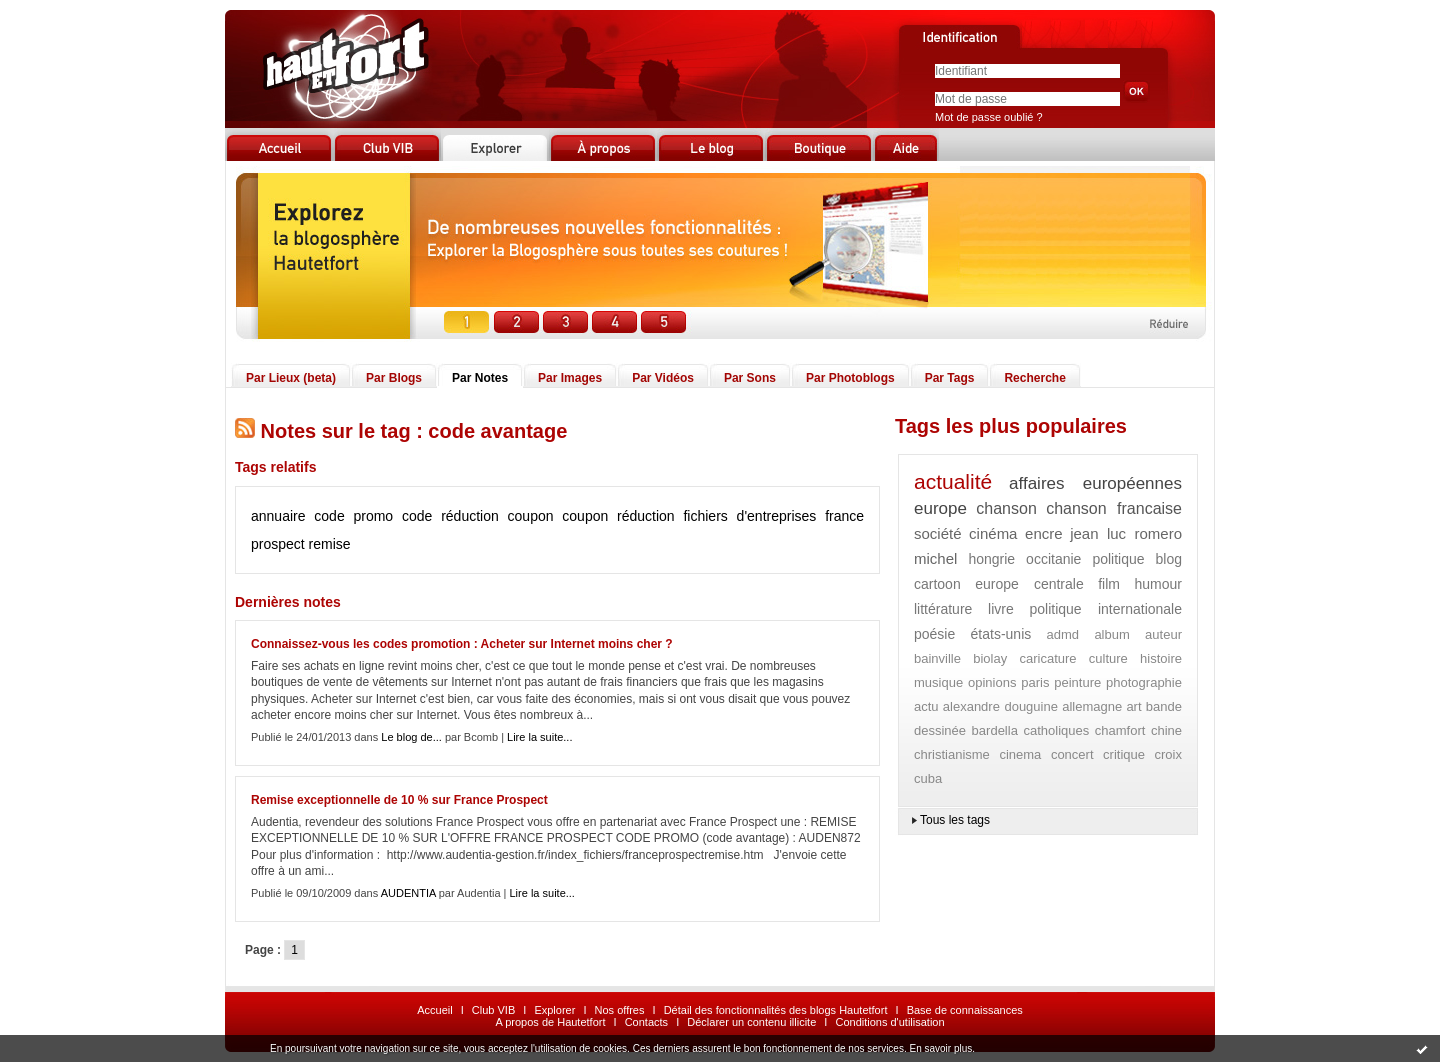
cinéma (993, 533)
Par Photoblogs (850, 378)
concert (1072, 754)
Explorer (554, 1010)
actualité (953, 481)
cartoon (937, 584)
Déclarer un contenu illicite (751, 1022)
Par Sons (750, 378)
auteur (1163, 634)
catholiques (1056, 730)
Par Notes (480, 378)
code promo (353, 516)
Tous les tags (955, 820)
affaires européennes (1095, 483)
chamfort (1120, 730)
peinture (1077, 682)
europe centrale (1029, 584)
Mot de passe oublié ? (989, 117)
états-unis (1001, 634)
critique (1124, 754)
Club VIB (493, 1010)
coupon (531, 516)
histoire (1161, 658)
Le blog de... (411, 737)
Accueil (434, 1010)
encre (1044, 533)
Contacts (646, 1022)
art (1133, 706)
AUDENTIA (408, 893)
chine (1166, 730)
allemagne (1092, 706)
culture (1108, 658)
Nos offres (620, 1010)
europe (940, 508)
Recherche (1034, 378)
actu (926, 706)
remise (330, 544)
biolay (990, 658)
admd (1063, 634)
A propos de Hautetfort (550, 1022)
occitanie (1053, 559)
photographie (1144, 682)
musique (938, 682)
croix (1168, 754)
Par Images (570, 378)
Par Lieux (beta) (291, 378)
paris (1035, 682)
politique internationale (1106, 609)
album (1111, 634)
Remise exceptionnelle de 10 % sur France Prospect (399, 800)
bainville (937, 658)
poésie (934, 634)
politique (1118, 559)
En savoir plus (940, 1048)
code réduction (450, 516)
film (1109, 584)
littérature (943, 609)
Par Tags (950, 378)
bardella (995, 730)
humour (1158, 584)
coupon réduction (618, 516)
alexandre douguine (1000, 706)
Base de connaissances (965, 1010)
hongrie (991, 559)
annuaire (278, 516)
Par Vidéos (663, 378)
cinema (1020, 754)
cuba (928, 778)
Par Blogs (394, 378)
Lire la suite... (539, 737)
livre (1001, 609)
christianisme (952, 754)
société (938, 533)
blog (1169, 559)
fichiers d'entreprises (749, 516)
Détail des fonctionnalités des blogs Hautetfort (776, 1010)
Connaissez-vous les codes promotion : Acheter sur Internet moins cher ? (462, 644)
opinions (992, 682)
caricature (1047, 658)
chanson (1006, 508)
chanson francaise (1114, 508)
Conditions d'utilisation (889, 1022)
